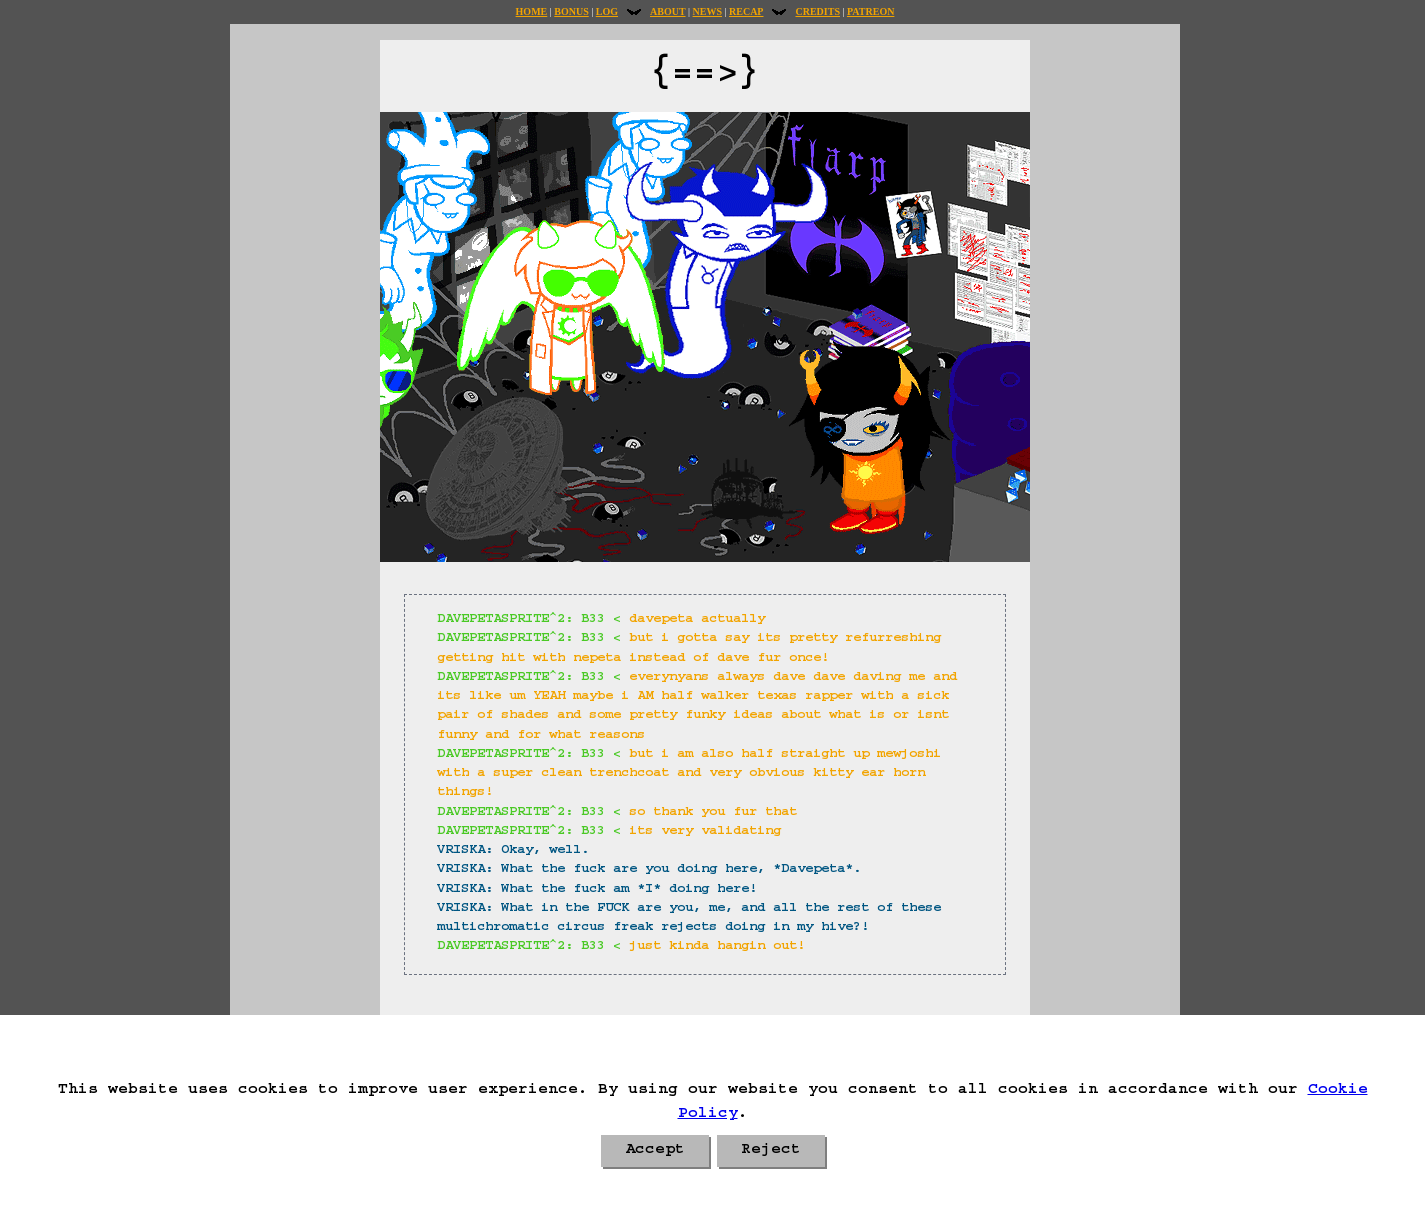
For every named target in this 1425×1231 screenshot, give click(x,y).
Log (607, 11)
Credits (817, 11)
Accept (655, 1151)
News (707, 11)
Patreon (870, 11)
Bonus (571, 11)
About (668, 11)
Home (532, 11)
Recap (746, 11)
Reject (771, 1151)
